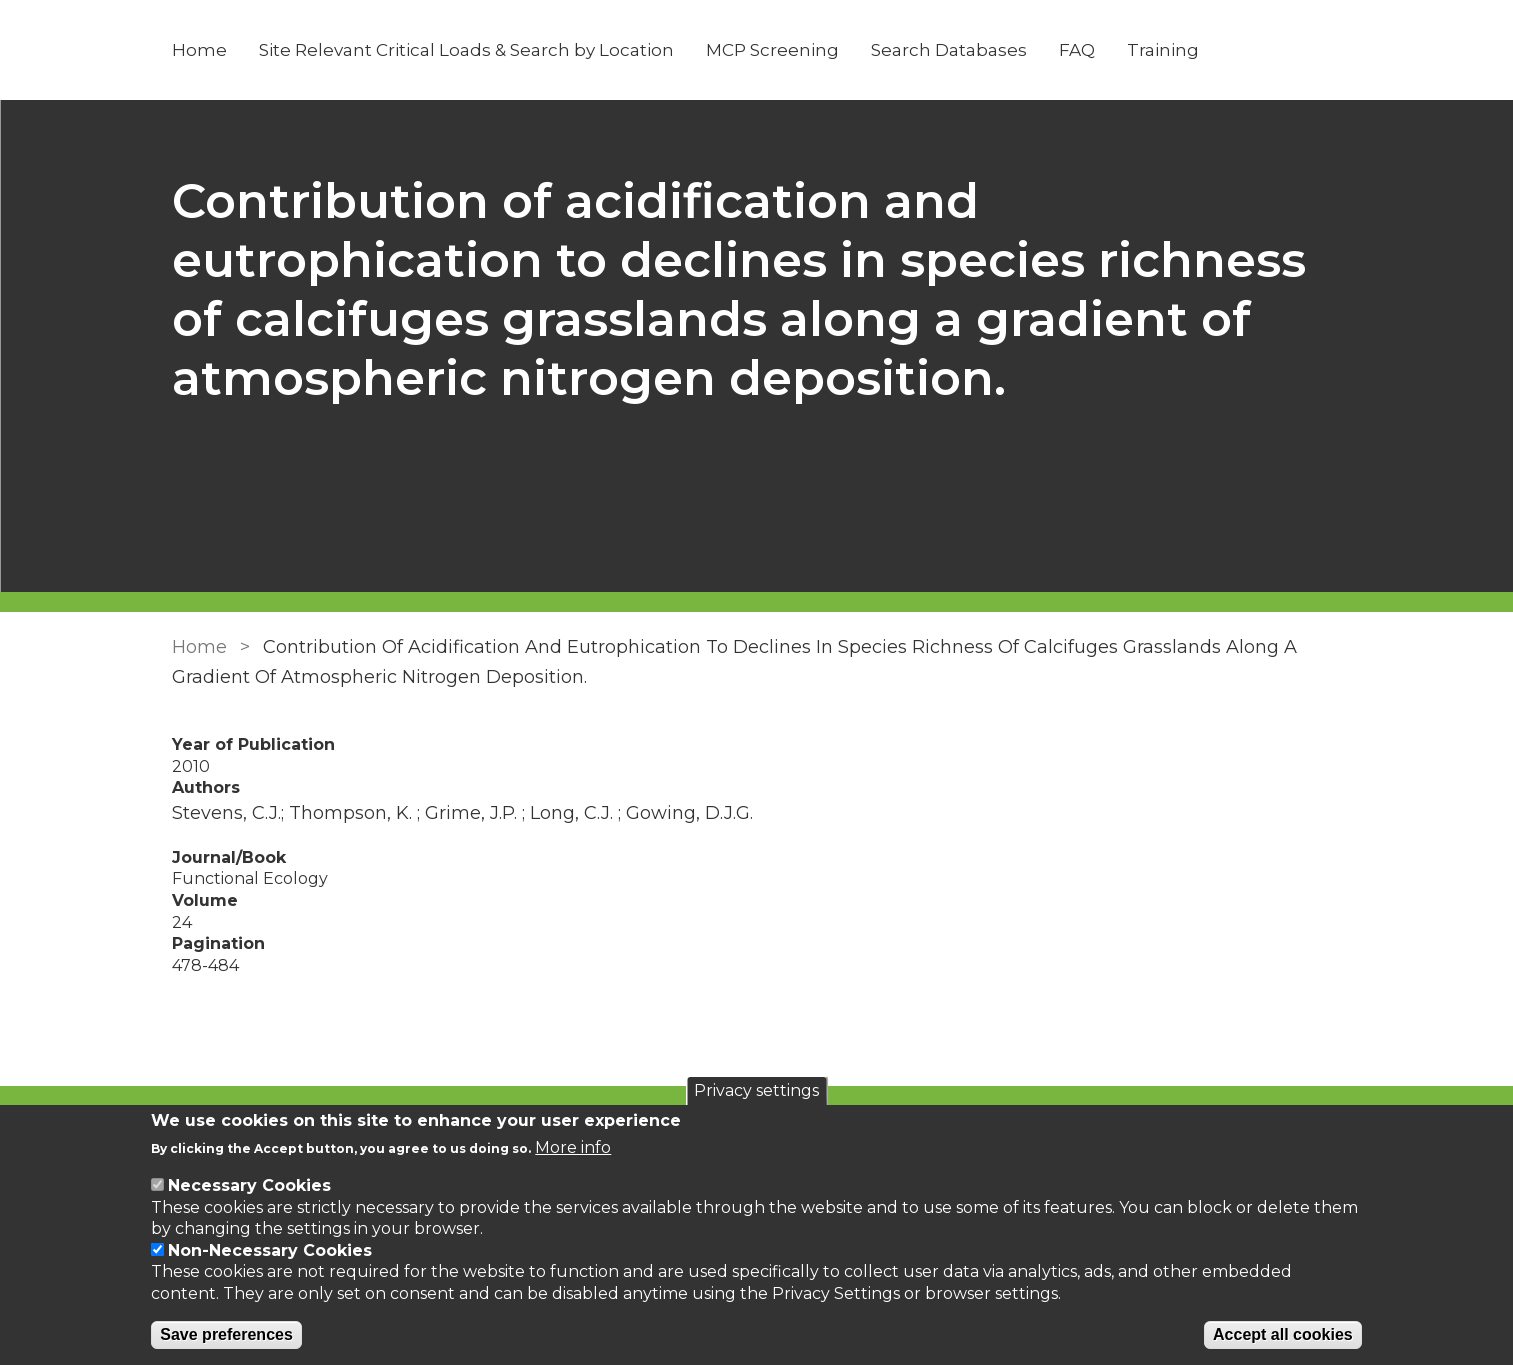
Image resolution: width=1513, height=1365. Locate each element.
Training (1163, 50)
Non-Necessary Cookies (270, 1250)
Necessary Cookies (249, 1185)
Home (199, 50)
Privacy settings (756, 1090)
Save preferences (226, 1334)
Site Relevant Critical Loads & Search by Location (466, 50)
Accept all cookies (1283, 1334)
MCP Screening (772, 50)
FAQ (1077, 50)
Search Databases (949, 50)
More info (573, 1147)
